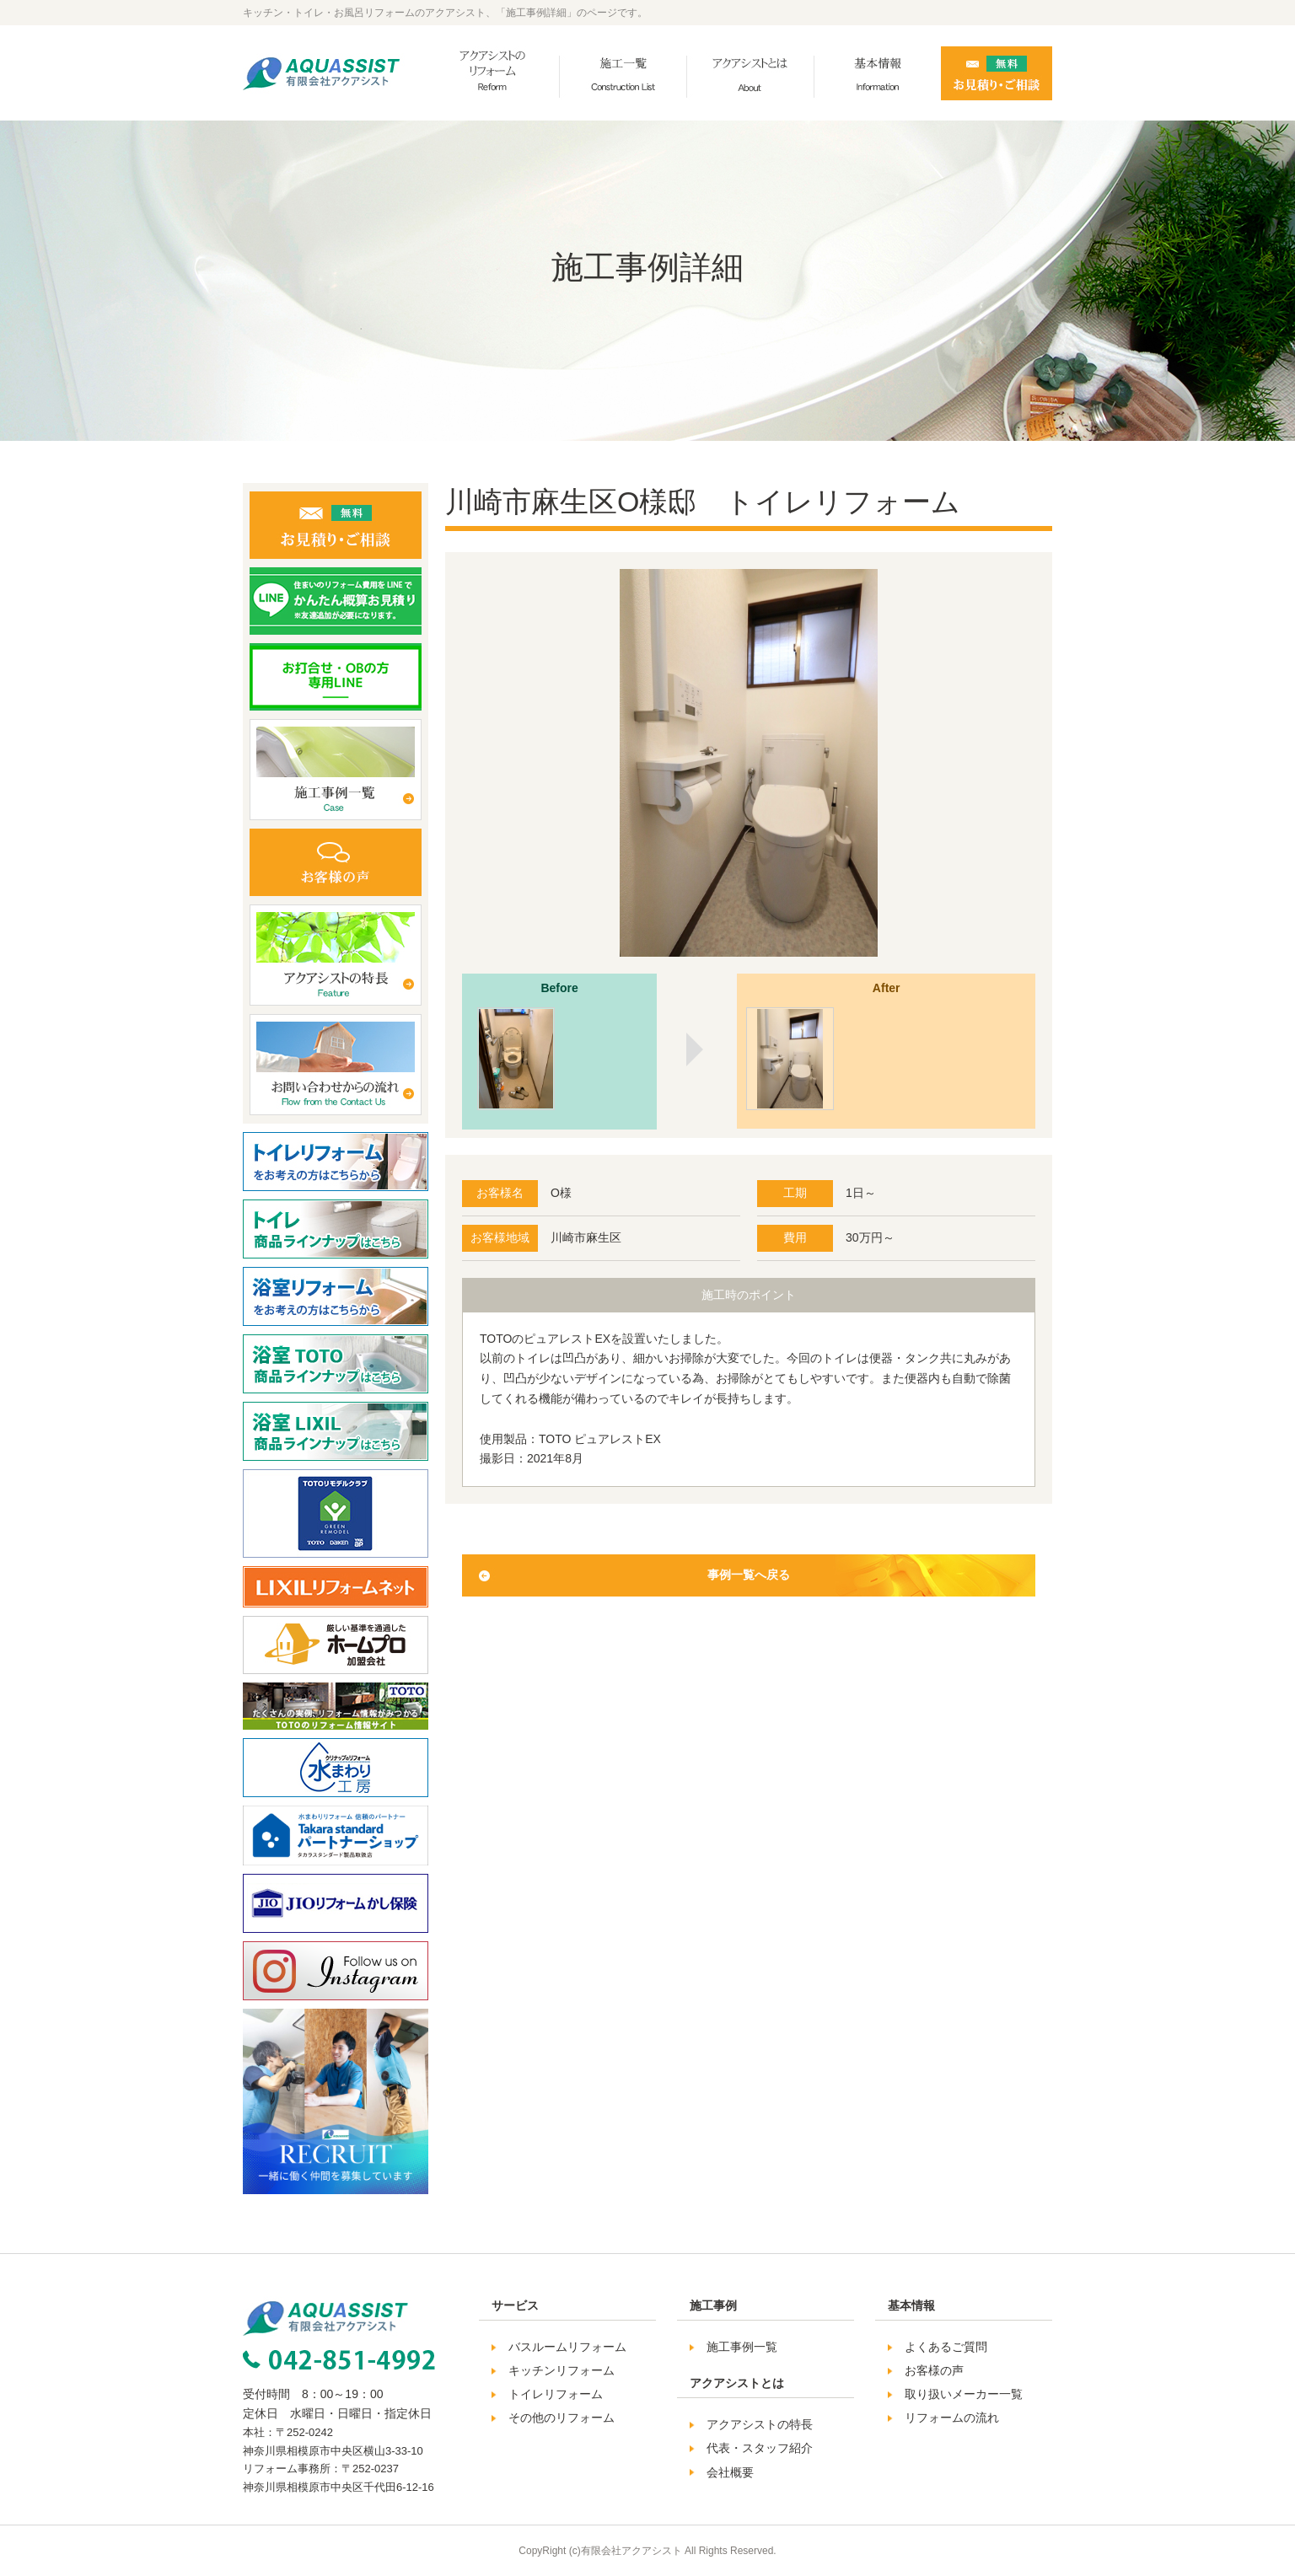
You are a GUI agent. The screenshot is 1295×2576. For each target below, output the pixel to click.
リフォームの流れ (952, 2417)
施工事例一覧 (742, 2346)
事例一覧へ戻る (748, 1574)
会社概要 (730, 2472)
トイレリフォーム (555, 2394)
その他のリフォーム (561, 2417)
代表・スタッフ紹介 (760, 2448)
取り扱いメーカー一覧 (964, 2394)
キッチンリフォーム (561, 2370)
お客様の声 (934, 2370)
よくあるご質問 (946, 2346)
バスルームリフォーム (567, 2346)
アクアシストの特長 (760, 2424)
